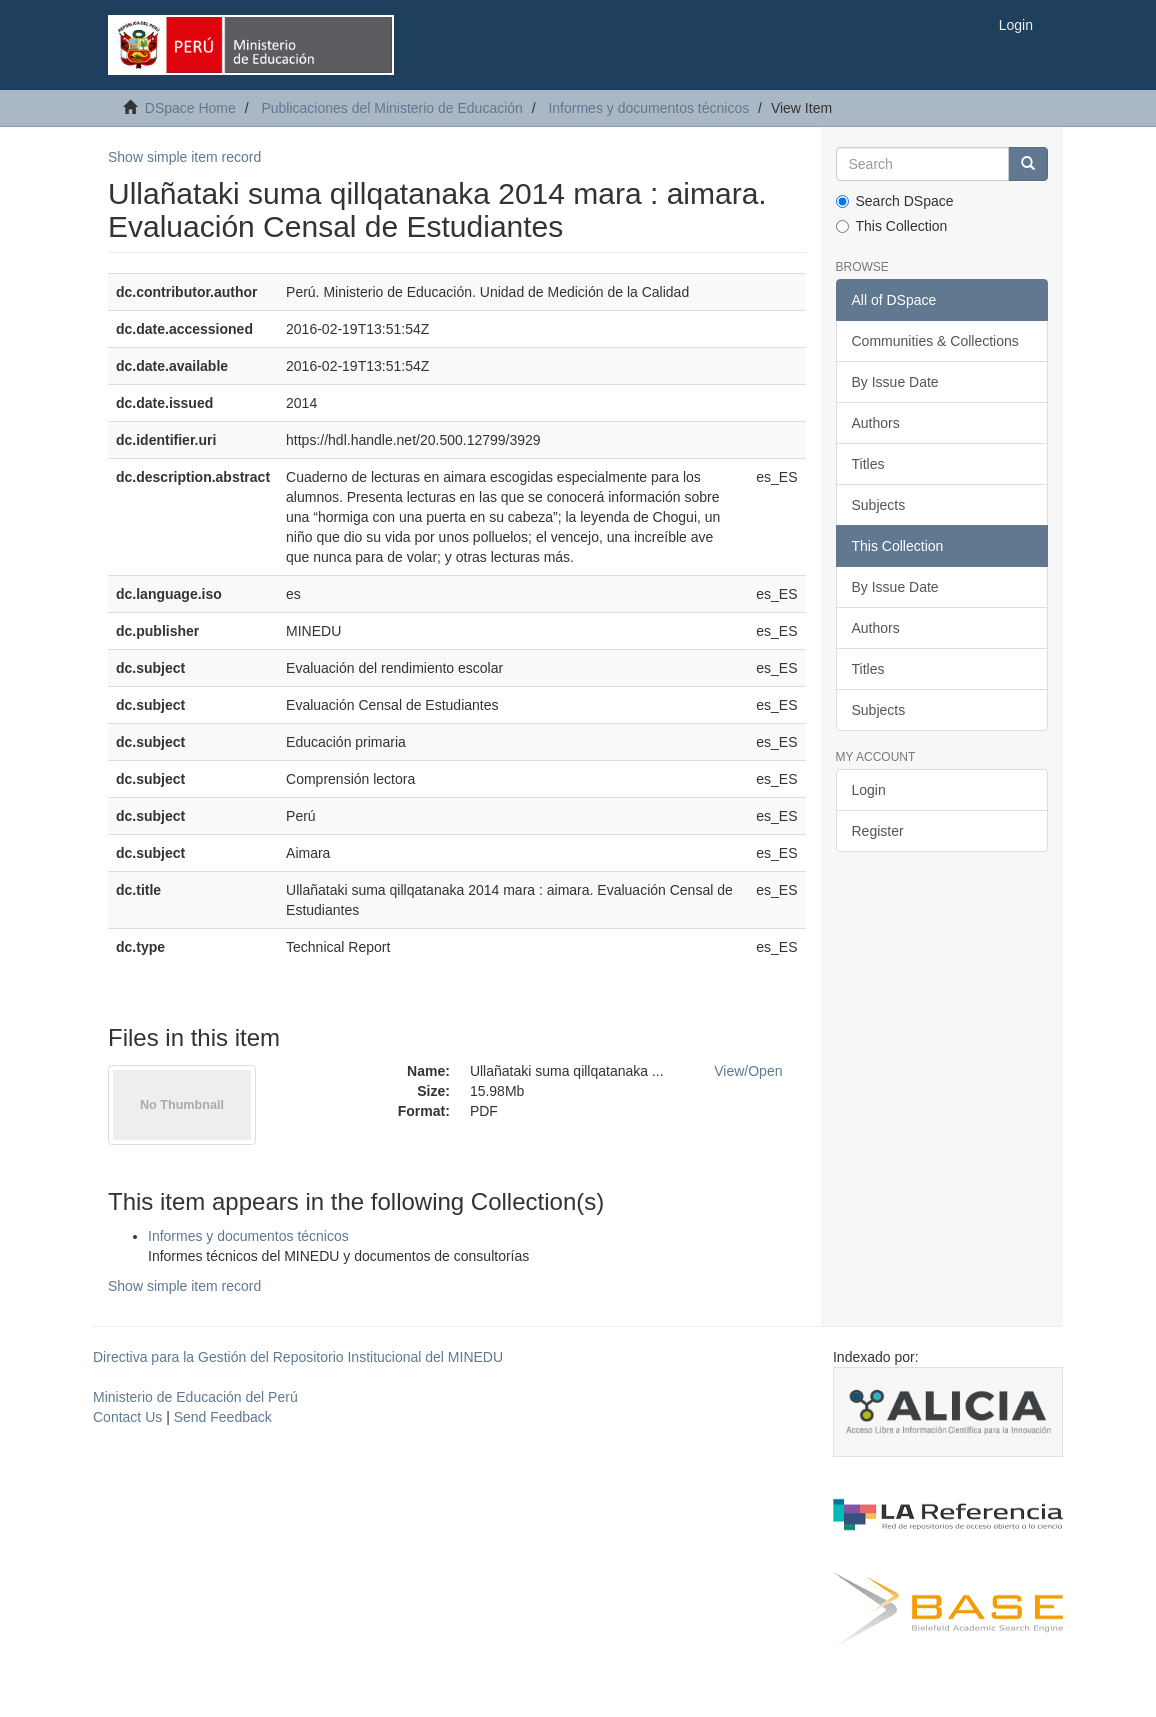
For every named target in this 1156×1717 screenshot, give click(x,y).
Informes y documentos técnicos (648, 108)
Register (878, 831)
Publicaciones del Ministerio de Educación (391, 108)
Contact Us (127, 1417)
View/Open (748, 1071)
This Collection (892, 226)
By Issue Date (895, 382)
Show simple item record (184, 157)
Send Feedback (223, 1417)
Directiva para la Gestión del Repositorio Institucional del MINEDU (298, 1357)
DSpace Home (190, 108)
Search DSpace (895, 201)
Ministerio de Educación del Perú (195, 1397)
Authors (876, 423)
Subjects (879, 505)
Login (869, 790)
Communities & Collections (935, 341)
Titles (868, 464)
